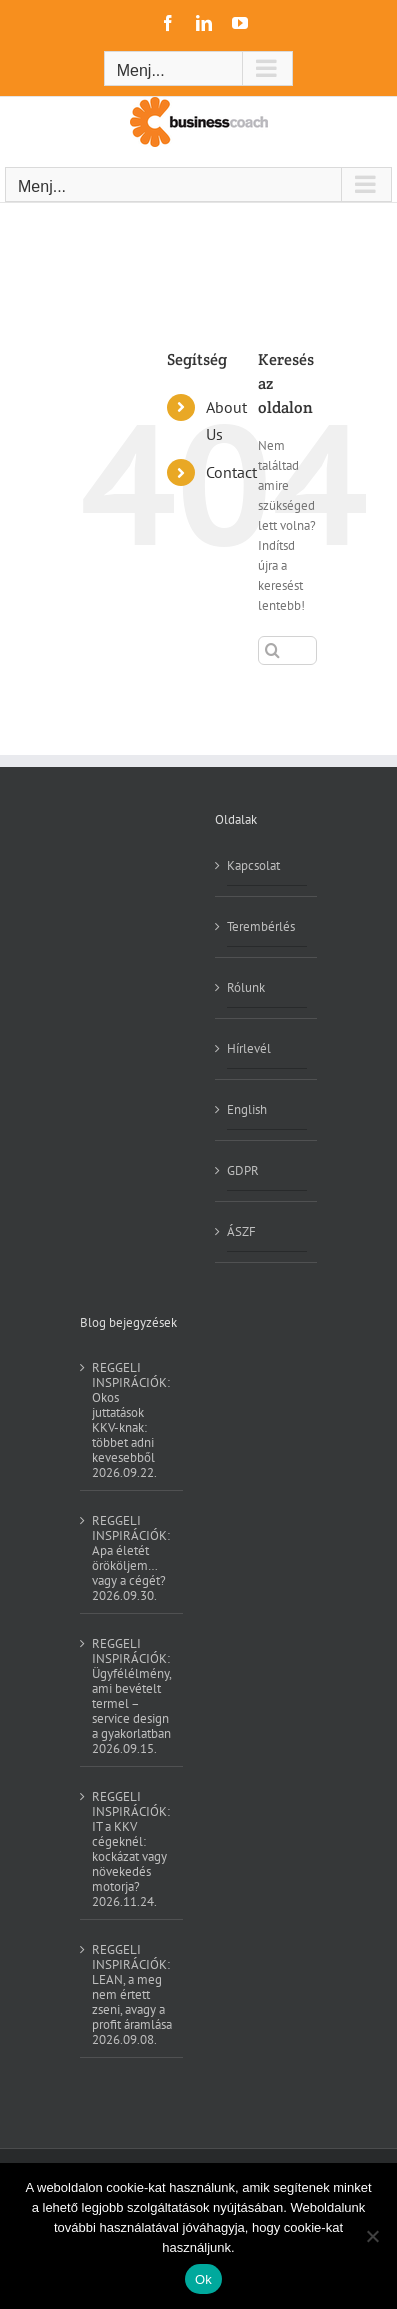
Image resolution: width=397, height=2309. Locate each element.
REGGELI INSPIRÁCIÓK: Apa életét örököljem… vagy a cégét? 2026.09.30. (131, 1557)
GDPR (243, 1170)
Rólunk (246, 987)
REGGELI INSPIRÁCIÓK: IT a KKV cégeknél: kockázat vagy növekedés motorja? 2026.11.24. (131, 1848)
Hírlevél (249, 1048)
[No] (372, 2236)
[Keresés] (272, 650)
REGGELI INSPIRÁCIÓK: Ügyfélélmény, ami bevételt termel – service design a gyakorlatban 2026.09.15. (131, 1695)
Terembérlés (261, 926)
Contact (231, 472)
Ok (203, 2279)
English (247, 1109)
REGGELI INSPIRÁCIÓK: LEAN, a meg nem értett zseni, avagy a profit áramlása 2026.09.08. (132, 1994)
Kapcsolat (253, 866)
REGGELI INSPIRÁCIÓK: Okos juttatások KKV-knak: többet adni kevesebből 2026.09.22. (131, 1420)
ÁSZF (241, 1231)
